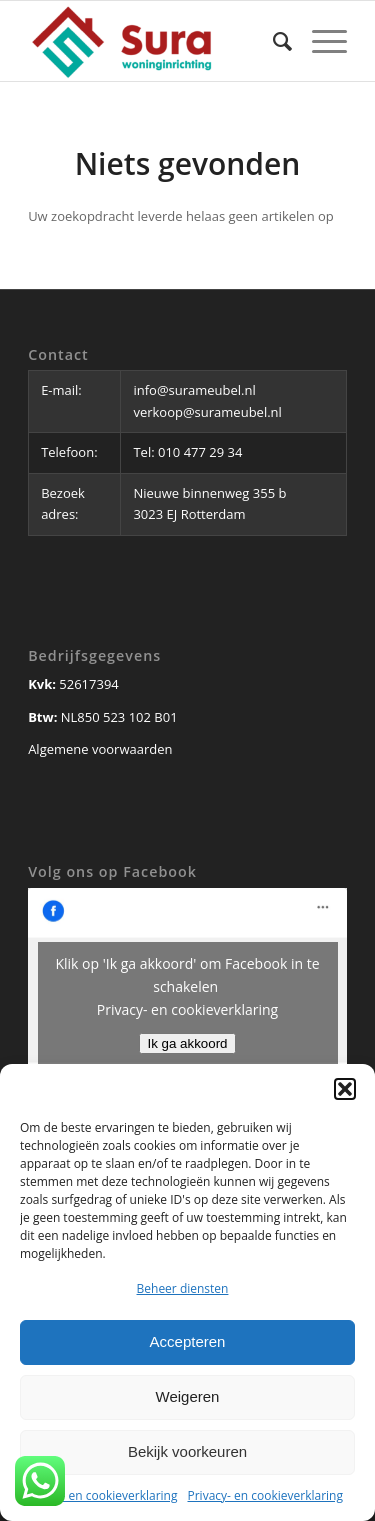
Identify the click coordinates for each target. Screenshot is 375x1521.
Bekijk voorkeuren (187, 1451)
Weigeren (188, 1396)
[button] (345, 1089)
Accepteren (188, 1341)
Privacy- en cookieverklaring (99, 1495)
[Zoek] (272, 41)
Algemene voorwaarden (100, 749)
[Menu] (319, 41)
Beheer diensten (183, 1288)
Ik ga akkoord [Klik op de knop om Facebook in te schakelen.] (187, 1043)
